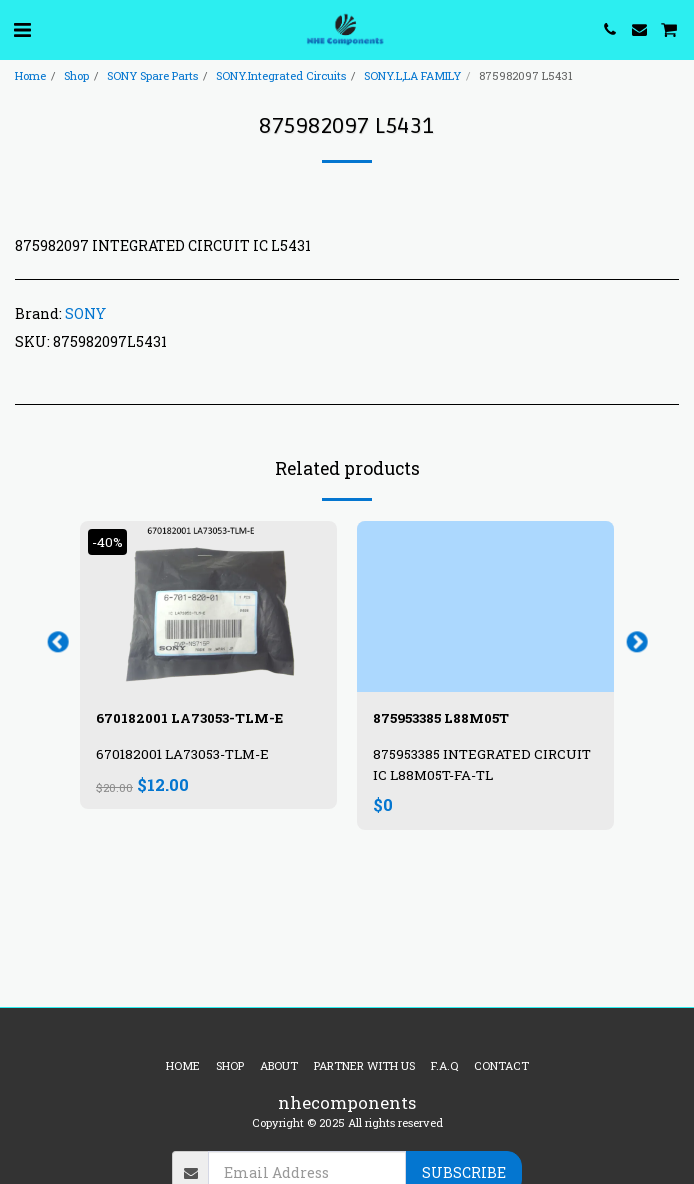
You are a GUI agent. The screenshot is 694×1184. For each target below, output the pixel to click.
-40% (107, 542)
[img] (208, 606)
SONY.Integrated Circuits (281, 75)
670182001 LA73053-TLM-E (189, 718)
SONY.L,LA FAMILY (412, 75)
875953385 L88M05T (441, 718)
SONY (85, 313)
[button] (22, 29)
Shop (76, 75)
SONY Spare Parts (152, 75)
